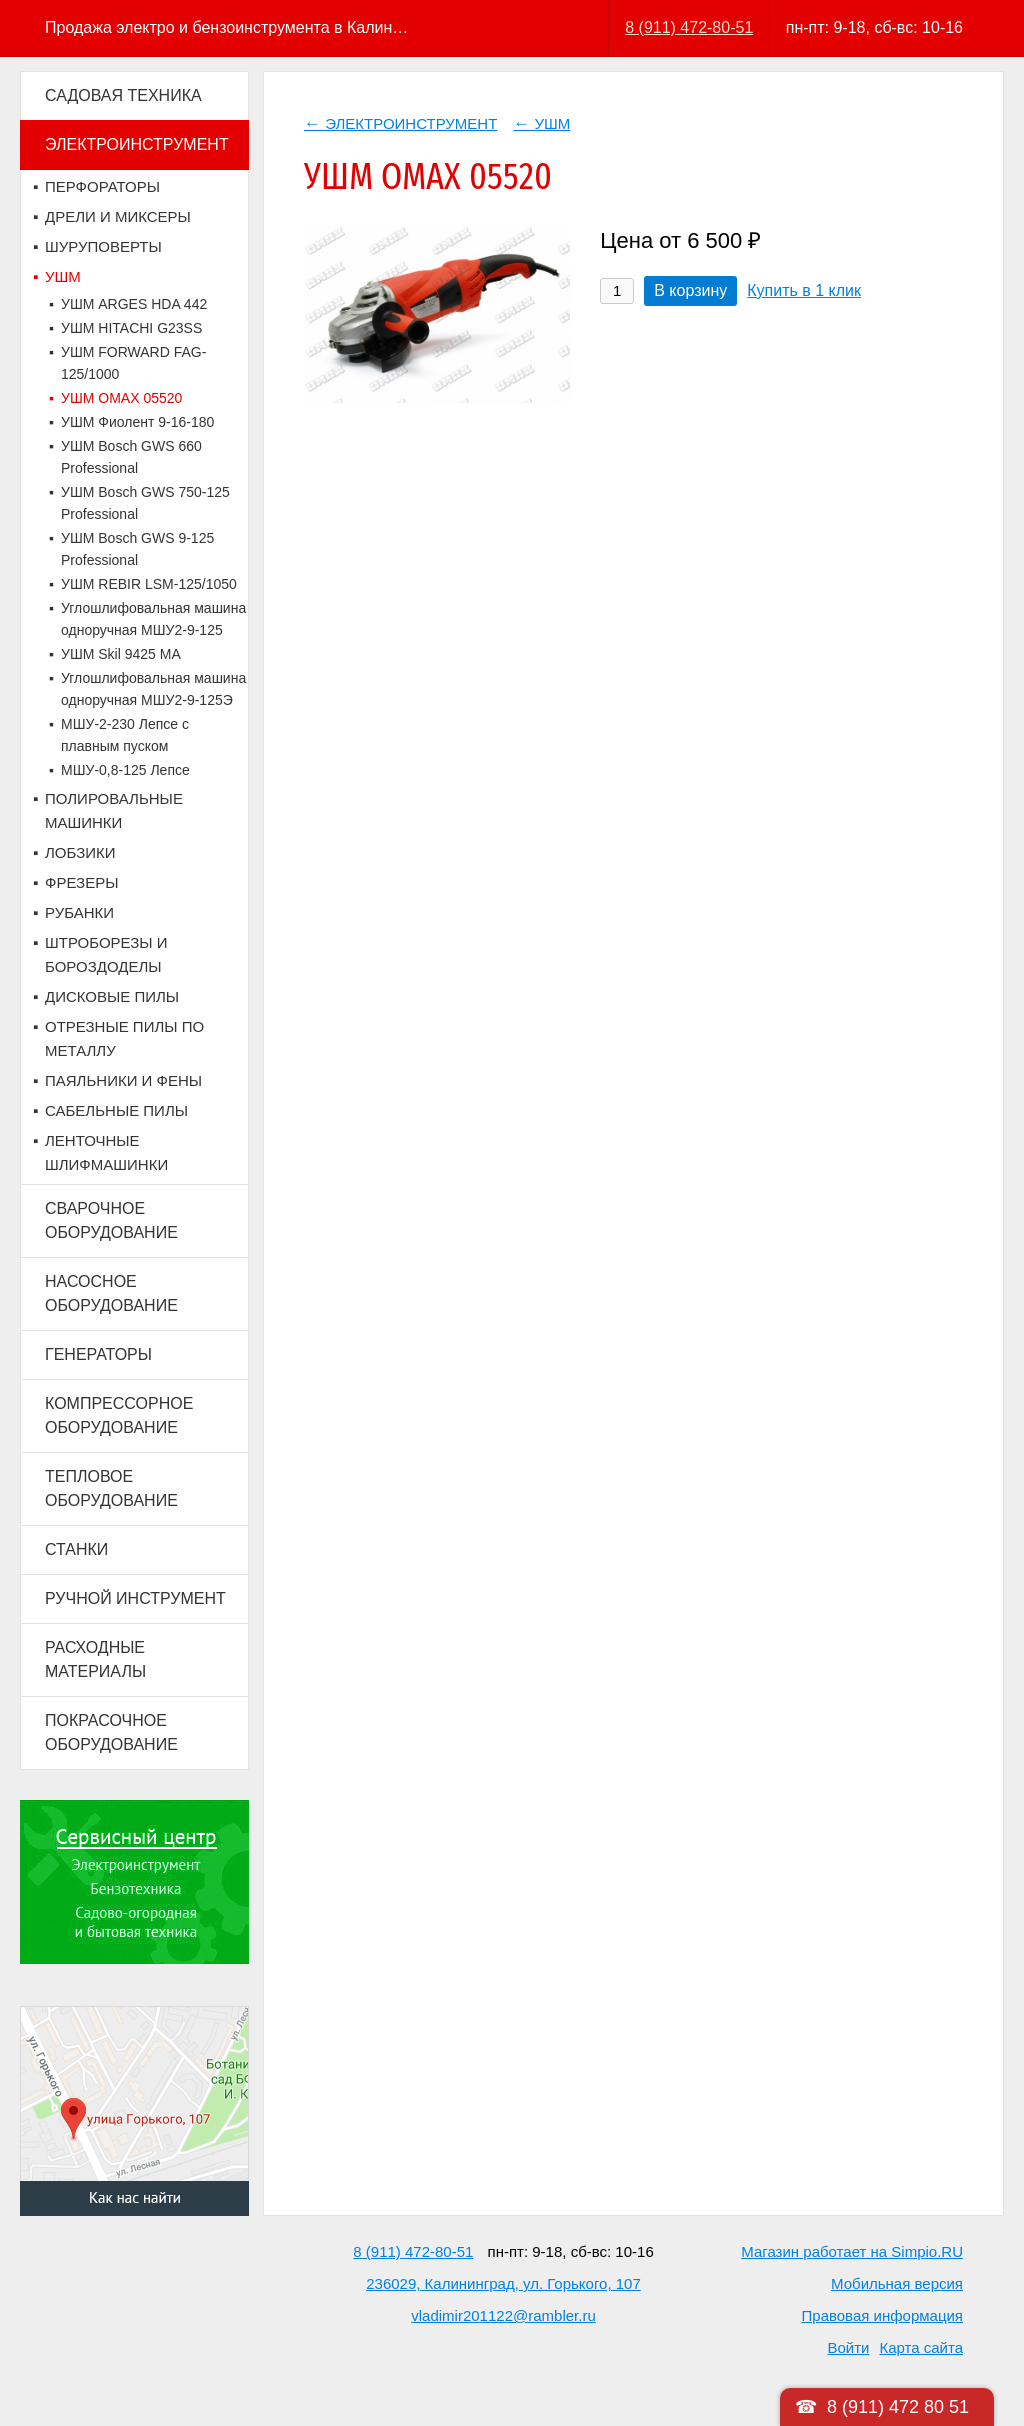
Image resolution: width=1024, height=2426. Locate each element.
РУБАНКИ (79, 912)
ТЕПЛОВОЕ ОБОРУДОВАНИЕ (111, 1488)
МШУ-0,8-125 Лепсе (125, 770)
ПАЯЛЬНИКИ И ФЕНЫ (123, 1080)
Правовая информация (882, 2315)
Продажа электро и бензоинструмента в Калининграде (228, 27)
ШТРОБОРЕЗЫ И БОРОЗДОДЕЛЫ (106, 954)
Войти (848, 2347)
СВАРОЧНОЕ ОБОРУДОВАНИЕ (111, 1220)
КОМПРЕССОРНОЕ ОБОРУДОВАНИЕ (119, 1415)
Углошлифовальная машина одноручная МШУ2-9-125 (153, 619)
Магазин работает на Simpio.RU (852, 2251)
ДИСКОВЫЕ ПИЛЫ (112, 996)
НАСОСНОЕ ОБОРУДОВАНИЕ (111, 1293)
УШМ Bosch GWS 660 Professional (131, 457)
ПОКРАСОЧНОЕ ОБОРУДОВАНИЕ (111, 1732)
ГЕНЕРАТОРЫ (98, 1354)
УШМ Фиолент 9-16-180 (137, 422)
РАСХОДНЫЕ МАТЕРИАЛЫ (95, 1659)
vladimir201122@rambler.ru (503, 2315)
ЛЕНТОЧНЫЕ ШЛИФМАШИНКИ (106, 1152)
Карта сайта (921, 2347)
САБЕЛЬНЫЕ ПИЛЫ (116, 1110)
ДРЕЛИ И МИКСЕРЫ (118, 216)
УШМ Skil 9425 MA (121, 654)
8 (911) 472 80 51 (898, 2407)
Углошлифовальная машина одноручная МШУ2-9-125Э (153, 689)
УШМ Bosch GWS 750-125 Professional (145, 503)
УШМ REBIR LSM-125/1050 (149, 584)
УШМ (63, 276)
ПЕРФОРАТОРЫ (102, 186)
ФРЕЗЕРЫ (81, 882)
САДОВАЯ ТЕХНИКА (123, 95)
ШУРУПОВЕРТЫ (103, 246)
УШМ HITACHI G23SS (131, 328)
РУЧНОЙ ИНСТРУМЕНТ (135, 1598)
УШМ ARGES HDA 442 (134, 304)
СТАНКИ (76, 1549)
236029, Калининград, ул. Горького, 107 (503, 2283)
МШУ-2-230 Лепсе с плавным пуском (125, 735)
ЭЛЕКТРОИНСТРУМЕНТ (137, 144)
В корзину (690, 290)
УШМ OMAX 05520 (121, 398)
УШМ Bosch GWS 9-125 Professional (137, 549)
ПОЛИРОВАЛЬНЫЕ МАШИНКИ (114, 810)
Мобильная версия (897, 2283)
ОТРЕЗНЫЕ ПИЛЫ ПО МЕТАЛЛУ (124, 1038)
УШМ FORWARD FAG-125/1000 (133, 363)
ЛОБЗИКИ (80, 852)
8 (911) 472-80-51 (689, 27)
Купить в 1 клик (804, 290)
